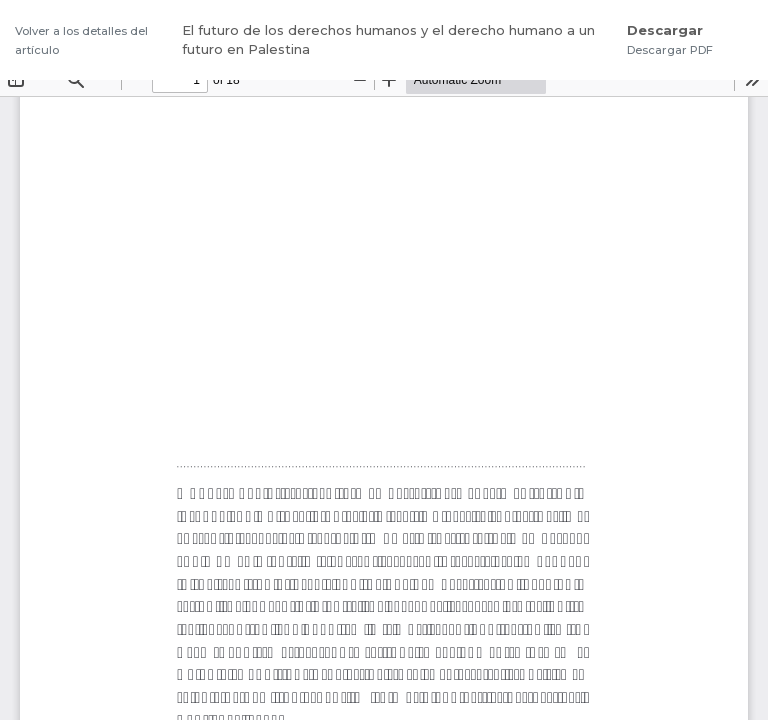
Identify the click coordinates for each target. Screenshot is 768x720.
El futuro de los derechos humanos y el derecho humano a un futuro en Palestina (388, 40)
